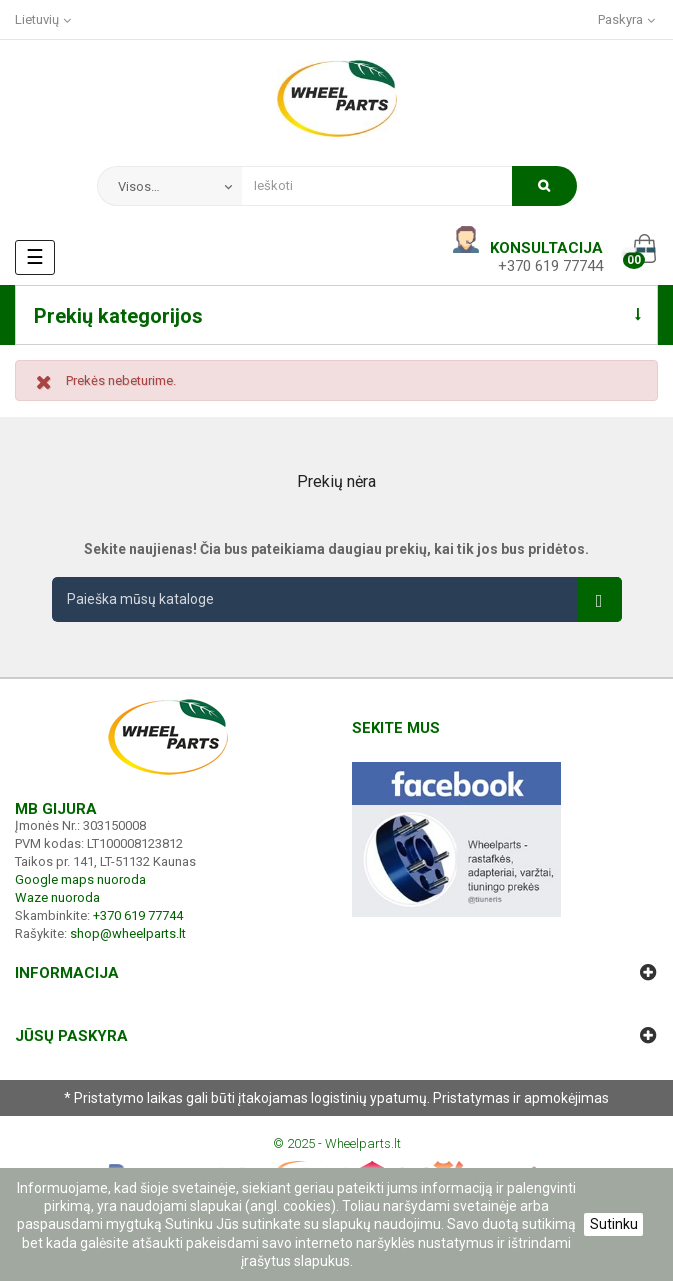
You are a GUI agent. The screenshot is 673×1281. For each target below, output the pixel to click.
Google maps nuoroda (80, 879)
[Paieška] (337, 599)
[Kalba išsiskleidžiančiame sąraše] (44, 19)
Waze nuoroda (57, 897)
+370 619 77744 (550, 266)
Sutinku (614, 1224)
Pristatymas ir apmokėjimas (521, 1098)
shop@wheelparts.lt (128, 933)
